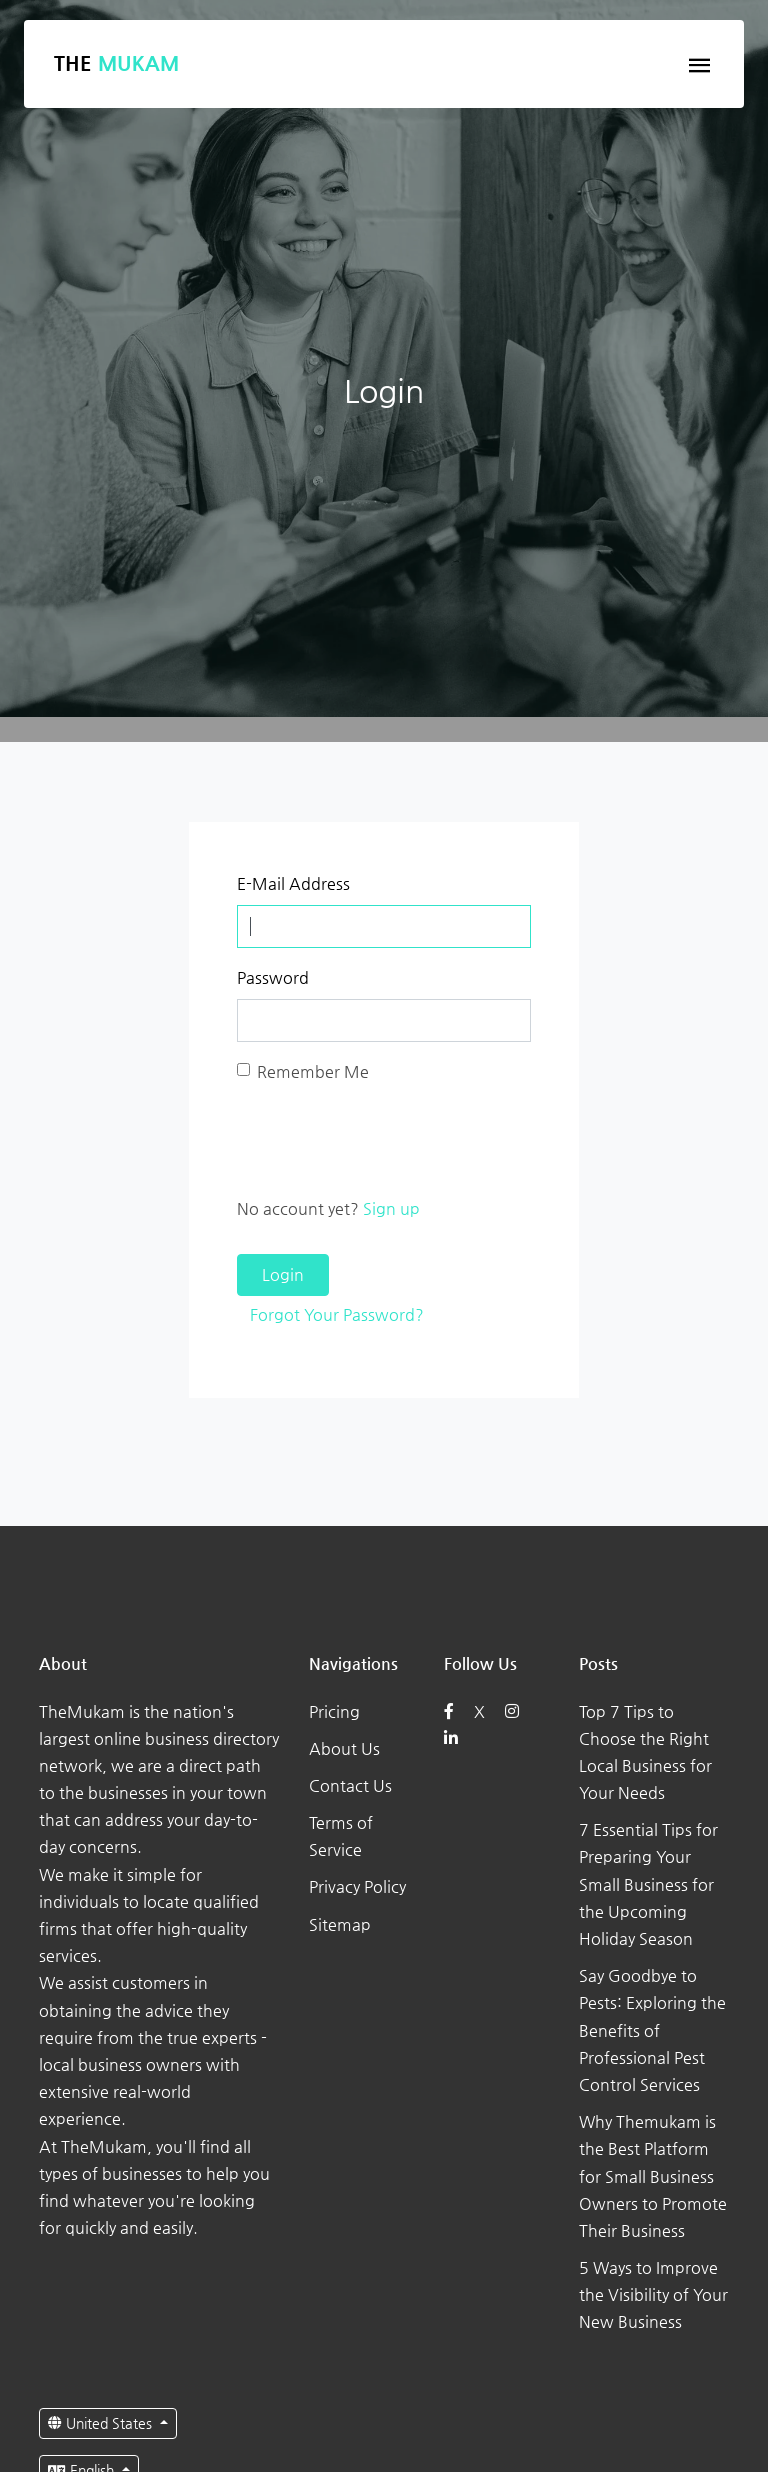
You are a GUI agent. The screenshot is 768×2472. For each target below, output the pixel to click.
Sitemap (340, 1924)
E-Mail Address (293, 883)
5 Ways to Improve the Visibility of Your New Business (653, 2294)
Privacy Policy (357, 1886)
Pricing (334, 1711)
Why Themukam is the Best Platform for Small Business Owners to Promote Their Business (653, 2176)
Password (273, 977)
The (116, 63)
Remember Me (313, 1071)
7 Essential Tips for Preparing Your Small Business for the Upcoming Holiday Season (648, 1884)
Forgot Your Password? (337, 1314)
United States (102, 2423)
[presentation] (389, 1140)
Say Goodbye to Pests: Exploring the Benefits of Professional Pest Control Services (652, 2030)
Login (283, 1274)
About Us (344, 1748)
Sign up (391, 1208)
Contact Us (350, 1785)
